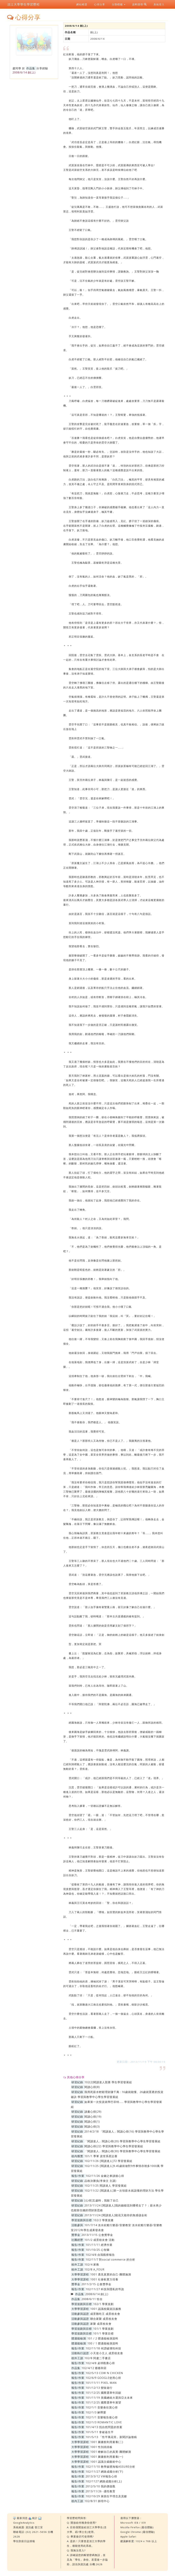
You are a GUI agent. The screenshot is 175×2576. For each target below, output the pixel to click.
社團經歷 (77, 2240)
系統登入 (158, 4)
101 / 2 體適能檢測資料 (102, 2338)
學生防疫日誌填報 (24, 2541)
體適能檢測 (78, 2338)
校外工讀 (77, 2264)
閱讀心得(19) (93, 2116)
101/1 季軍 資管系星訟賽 (100, 2156)
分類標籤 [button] (118, 4)
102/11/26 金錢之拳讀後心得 (105, 2176)
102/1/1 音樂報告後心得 (102, 2417)
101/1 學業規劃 (103, 2329)
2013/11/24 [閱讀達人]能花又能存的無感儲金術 (115, 2215)
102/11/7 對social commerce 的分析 (110, 2259)
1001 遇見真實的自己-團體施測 (110, 2274)
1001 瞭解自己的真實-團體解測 (110, 2452)
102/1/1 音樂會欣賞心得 (102, 2407)
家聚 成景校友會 (100, 2324)
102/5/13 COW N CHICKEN (104, 2373)
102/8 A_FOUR (94, 2269)
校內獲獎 (77, 2156)
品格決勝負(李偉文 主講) (100, 2181)
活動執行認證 (80, 2353)
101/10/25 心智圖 (98, 2250)
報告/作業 (77, 2176)
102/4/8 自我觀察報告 (100, 2255)
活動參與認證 (80, 2314)
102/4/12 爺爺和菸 (94, 2368)
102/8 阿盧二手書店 (97, 2358)
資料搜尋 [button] (139, 4)
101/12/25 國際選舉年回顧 (103, 2393)
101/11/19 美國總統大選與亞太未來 (109, 2398)
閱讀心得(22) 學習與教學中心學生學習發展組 (113, 2146)
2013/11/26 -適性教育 (100, 2491)
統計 (35, 2518)
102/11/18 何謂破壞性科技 (103, 2348)
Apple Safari (128, 2536)
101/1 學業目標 (103, 2333)
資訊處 (30, 2527)
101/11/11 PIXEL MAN (101, 2383)
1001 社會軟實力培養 (104, 2279)
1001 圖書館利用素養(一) (106, 2457)
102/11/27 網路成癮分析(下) (104, 2471)
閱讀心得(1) (92, 2121)
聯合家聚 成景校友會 (103, 2319)
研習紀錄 (77, 2082)
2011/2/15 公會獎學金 (96, 2284)
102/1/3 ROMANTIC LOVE (104, 2422)
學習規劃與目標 (81, 2220)
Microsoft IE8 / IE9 (133, 2522)
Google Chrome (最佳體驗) (137, 2532)
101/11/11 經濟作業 (99, 2245)
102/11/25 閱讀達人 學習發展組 (105, 2185)
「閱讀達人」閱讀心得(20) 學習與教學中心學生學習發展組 (122, 2141)
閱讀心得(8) (92, 2087)
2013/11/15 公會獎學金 (97, 2235)
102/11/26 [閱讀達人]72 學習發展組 (108, 2161)
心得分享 (99, 4)
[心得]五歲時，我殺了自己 (101, 2200)
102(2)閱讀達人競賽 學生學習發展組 (108, 2082)
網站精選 (81, 4)
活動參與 (77, 2225)
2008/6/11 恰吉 (92, 2299)
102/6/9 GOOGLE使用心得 (103, 2378)
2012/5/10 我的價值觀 (100, 2486)
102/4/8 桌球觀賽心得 (100, 2363)
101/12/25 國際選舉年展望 (103, 2402)
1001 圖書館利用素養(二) (106, 2442)
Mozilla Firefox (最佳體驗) (137, 2527)
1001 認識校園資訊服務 (105, 2309)
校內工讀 (77, 2501)
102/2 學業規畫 (103, 2220)
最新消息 (22, 2518)
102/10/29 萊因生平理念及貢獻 (106, 2496)
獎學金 (75, 2235)
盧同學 (16, 68)
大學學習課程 (80, 2274)
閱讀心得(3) (92, 2126)
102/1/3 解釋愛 (96, 2412)
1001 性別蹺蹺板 (101, 2447)
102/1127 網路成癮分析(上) (104, 2481)
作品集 (30, 68)
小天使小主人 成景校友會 (106, 2353)
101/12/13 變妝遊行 (99, 2388)
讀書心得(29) (93, 2112)
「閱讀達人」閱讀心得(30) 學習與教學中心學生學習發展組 (122, 2151)
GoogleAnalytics (24, 2522)
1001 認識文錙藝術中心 (105, 2462)
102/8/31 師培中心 (97, 2501)
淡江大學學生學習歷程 (23, 4)
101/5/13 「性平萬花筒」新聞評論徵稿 (111, 2437)
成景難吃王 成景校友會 (105, 2314)
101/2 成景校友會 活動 (99, 2240)
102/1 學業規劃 (103, 2304)
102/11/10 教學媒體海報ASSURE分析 (110, 2467)
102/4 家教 (91, 2264)
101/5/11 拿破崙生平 (100, 2432)
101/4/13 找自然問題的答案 (104, 2427)
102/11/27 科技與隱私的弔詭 (105, 2289)
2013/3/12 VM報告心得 (101, 2476)
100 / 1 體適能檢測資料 (102, 2343)
